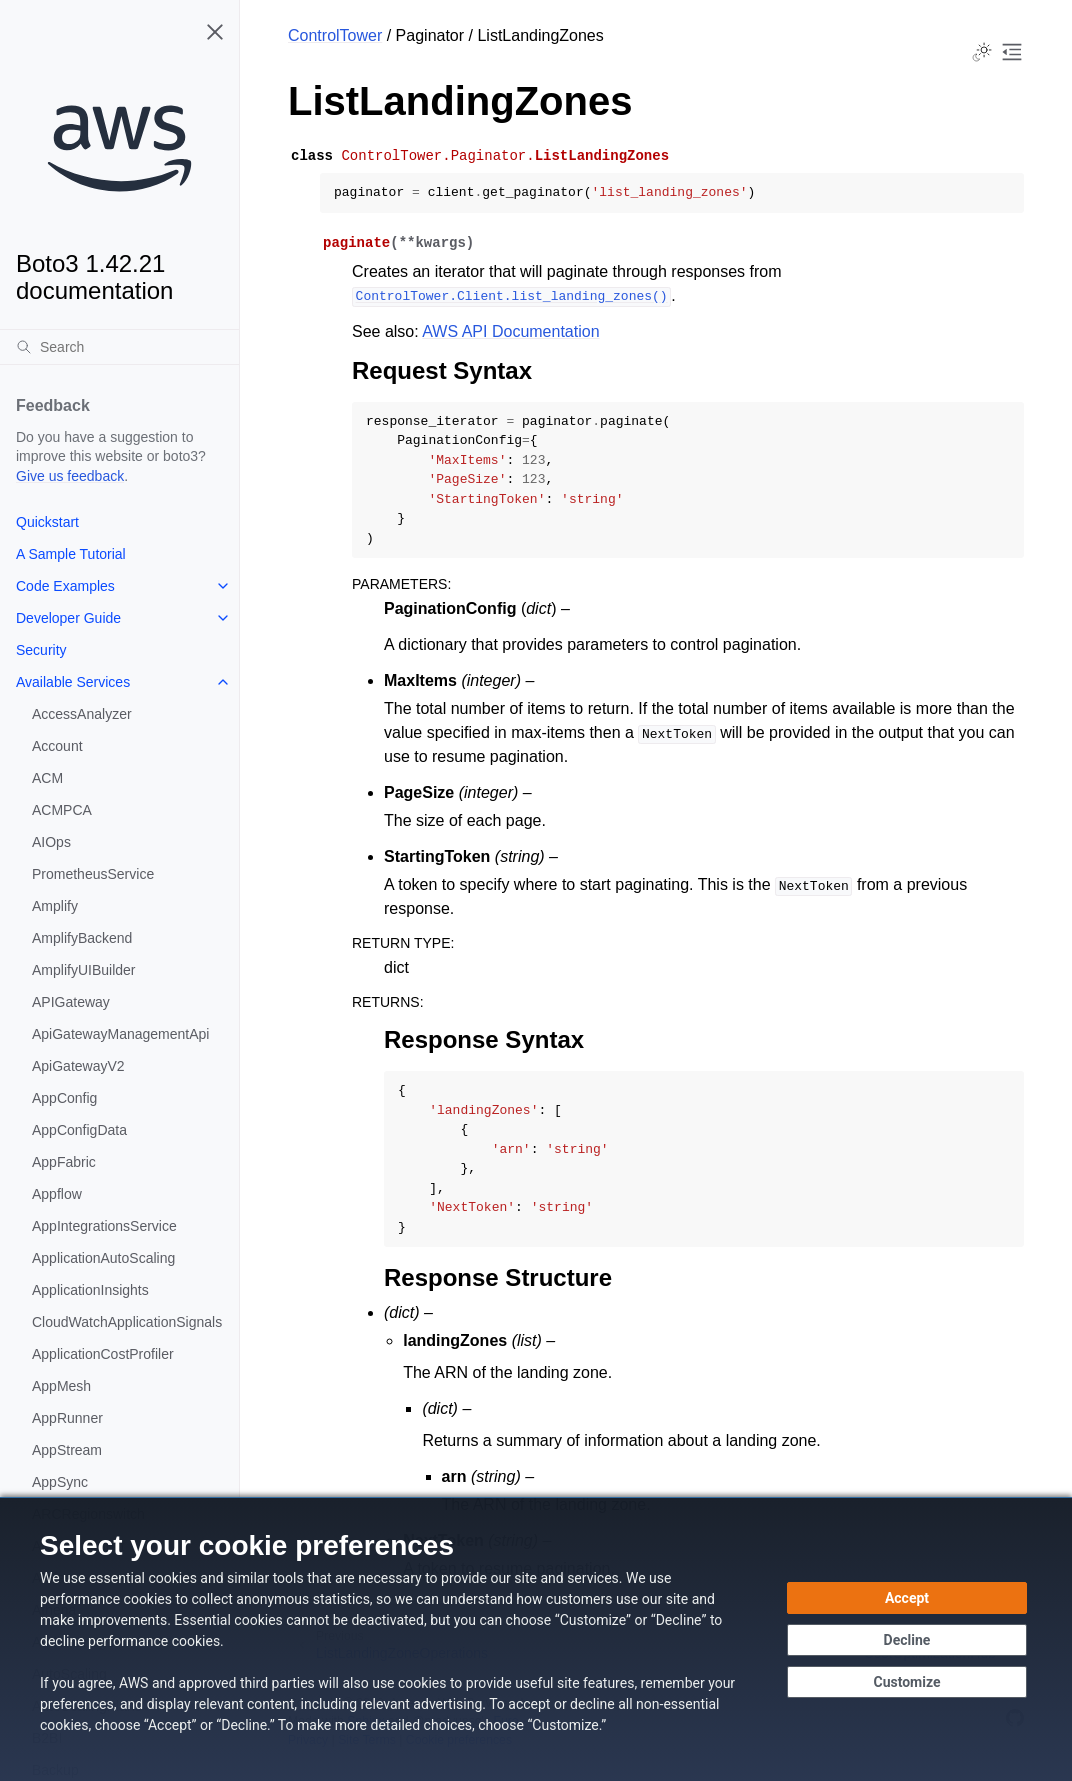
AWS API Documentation (510, 331)
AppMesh (61, 1386)
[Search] (119, 347)
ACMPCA (62, 810)
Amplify (55, 906)
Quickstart (47, 522)
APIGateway (71, 1002)
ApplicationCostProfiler (103, 1354)
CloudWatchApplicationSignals (127, 1322)
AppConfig (64, 1098)
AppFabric (64, 1162)
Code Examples (65, 586)
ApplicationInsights (90, 1290)
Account (57, 746)
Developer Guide (68, 618)
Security (41, 650)
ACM (47, 778)
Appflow (57, 1194)
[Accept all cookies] (907, 1598)
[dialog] (536, 1639)
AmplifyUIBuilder (83, 970)
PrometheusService (93, 874)
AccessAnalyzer (82, 714)
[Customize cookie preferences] (907, 1682)
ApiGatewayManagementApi (120, 1034)
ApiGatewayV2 (78, 1066)
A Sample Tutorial (71, 554)
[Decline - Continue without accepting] (907, 1640)
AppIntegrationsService (104, 1226)
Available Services (73, 682)
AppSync (60, 1482)
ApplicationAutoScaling (103, 1258)
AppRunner (67, 1418)
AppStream (67, 1450)
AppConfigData (79, 1130)
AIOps (51, 842)
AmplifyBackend (82, 938)
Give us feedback (70, 476)
